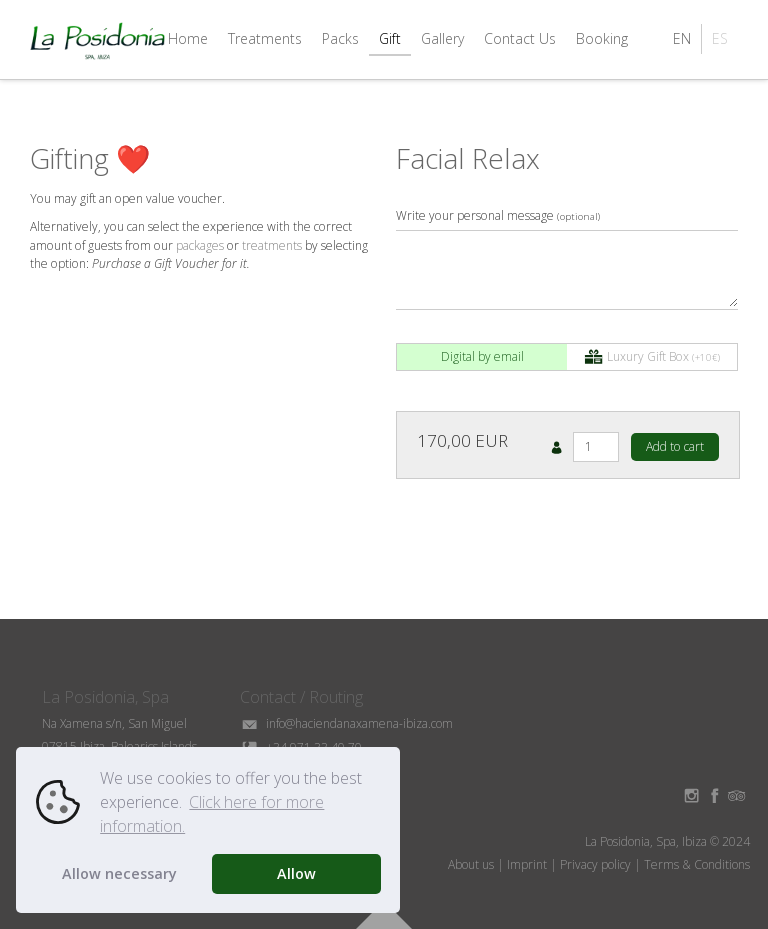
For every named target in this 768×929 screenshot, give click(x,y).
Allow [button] (296, 873)
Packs (340, 38)
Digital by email (482, 356)
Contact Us (520, 38)
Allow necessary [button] (119, 873)
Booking (602, 38)
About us (471, 864)
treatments (272, 245)
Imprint (527, 864)
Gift (390, 38)
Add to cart (675, 446)
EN (682, 38)
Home (188, 38)
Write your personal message (498, 215)
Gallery (442, 38)
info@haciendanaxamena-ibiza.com (346, 723)
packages (200, 245)
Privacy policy (595, 864)
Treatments (265, 38)
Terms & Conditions (697, 864)
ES (720, 38)
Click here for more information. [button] (212, 814)
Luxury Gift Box (652, 357)
